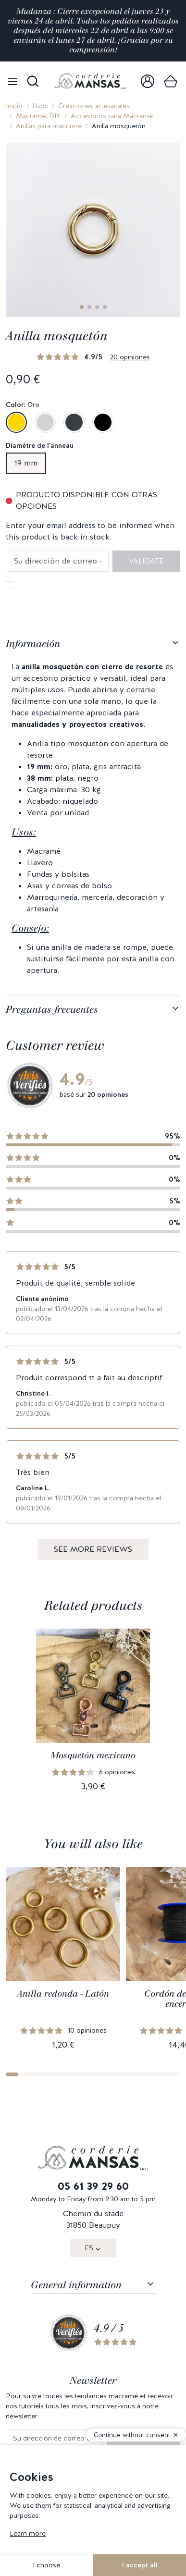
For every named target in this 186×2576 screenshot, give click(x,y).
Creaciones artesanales (94, 105)
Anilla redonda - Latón (63, 1993)
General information (76, 2285)
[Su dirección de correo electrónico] (54, 2438)
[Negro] (102, 422)
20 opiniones (130, 357)
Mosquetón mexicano (93, 1755)
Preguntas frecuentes (52, 1009)
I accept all (140, 2565)
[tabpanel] (93, 813)
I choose (46, 2565)
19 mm (25, 463)
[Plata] (45, 422)
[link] (147, 81)
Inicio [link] (14, 105)
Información (33, 644)
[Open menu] (12, 81)
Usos (40, 105)
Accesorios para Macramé (112, 115)
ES (89, 2248)
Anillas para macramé (49, 126)
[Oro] (16, 422)
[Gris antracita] (74, 422)
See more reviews (93, 1549)
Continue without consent (132, 2435)
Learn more (28, 2533)
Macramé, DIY (38, 115)
